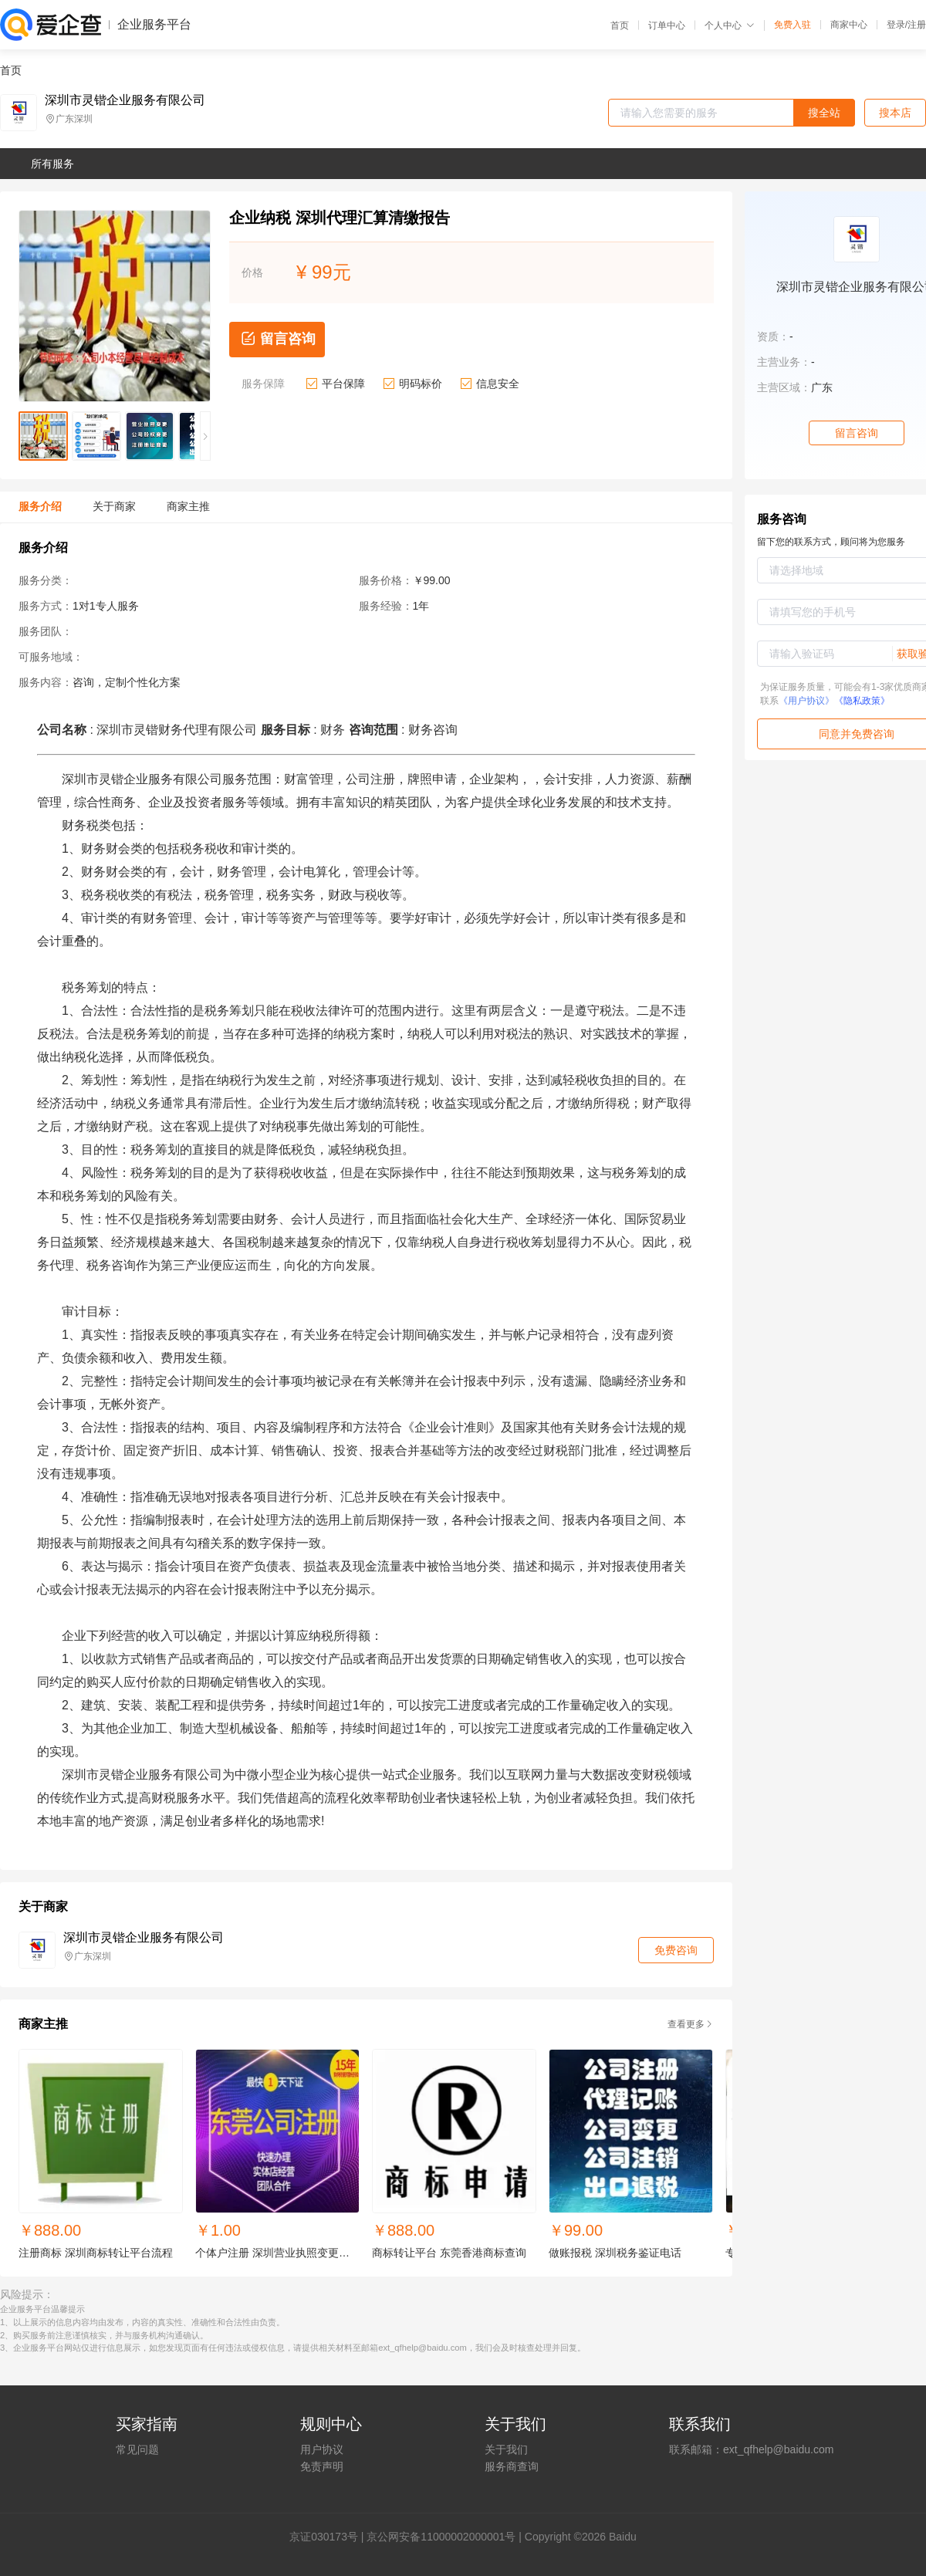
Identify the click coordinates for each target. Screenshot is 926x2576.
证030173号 (329, 2536)
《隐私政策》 (862, 700)
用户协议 (321, 2449)
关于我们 (506, 2449)
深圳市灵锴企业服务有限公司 (125, 100)
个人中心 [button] (730, 25)
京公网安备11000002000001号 (441, 2536)
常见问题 (137, 2449)
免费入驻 (792, 24)
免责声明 (321, 2466)
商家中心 (848, 24)
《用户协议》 (806, 700)
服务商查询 (512, 2466)
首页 (619, 25)
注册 (916, 24)
